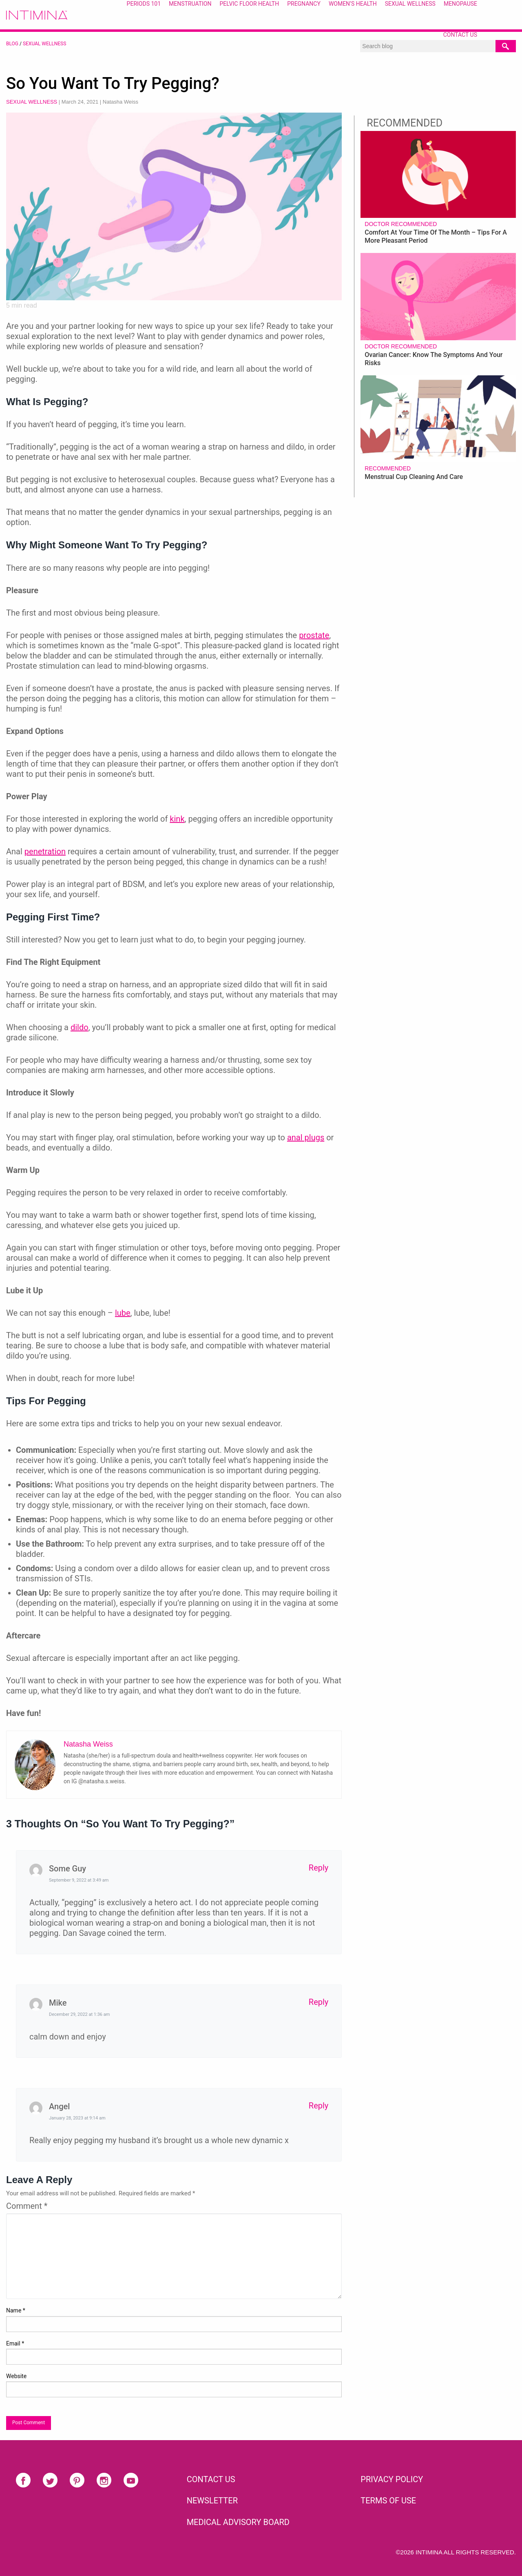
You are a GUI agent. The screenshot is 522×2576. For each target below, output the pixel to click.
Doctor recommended (401, 224)
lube (122, 1313)
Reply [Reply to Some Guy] (319, 1868)
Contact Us (460, 34)
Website (16, 2376)
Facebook (23, 2480)
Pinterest (77, 2480)
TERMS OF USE (388, 2500)
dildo (79, 1027)
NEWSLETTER (212, 2500)
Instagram (104, 2480)
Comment (26, 2206)
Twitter (50, 2480)
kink (177, 819)
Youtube (131, 2480)
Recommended (388, 468)
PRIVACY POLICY (392, 2479)
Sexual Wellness (44, 44)
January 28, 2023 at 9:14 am (77, 2118)
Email (15, 2343)
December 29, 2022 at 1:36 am (79, 2014)
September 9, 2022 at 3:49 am (79, 1880)
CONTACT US (211, 2479)
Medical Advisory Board (238, 2522)
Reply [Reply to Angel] (319, 2105)
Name (15, 2310)
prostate (314, 635)
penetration (45, 851)
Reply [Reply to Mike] (319, 2002)
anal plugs (305, 1137)
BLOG (12, 44)
